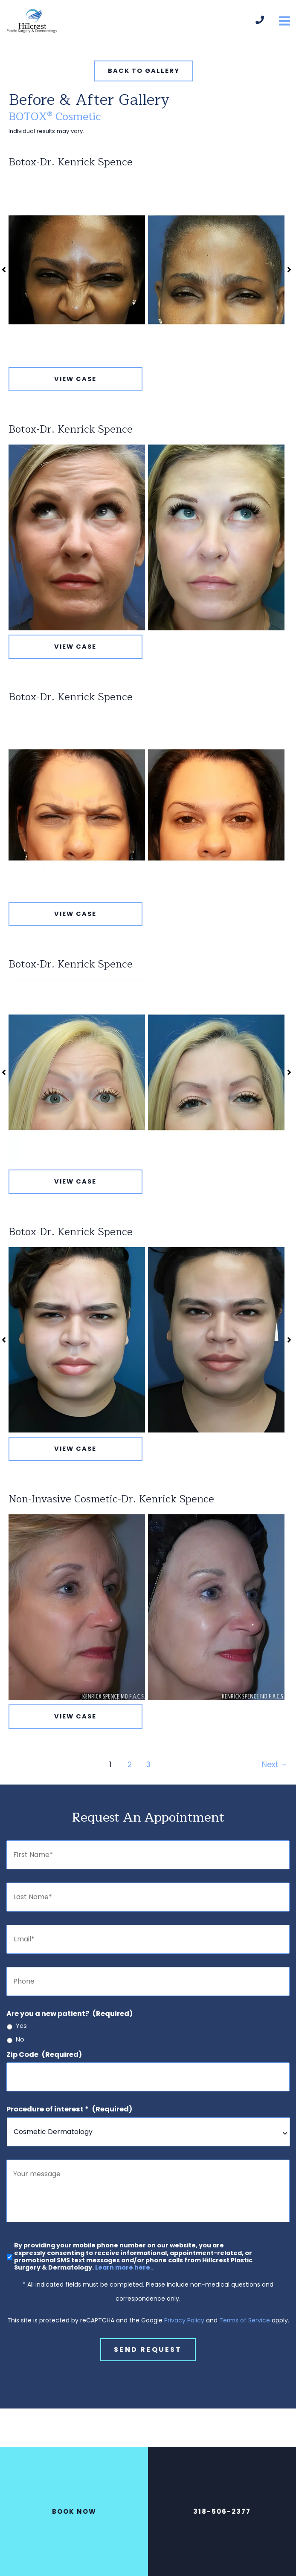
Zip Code (44, 2054)
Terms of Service (244, 2326)
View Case (75, 379)
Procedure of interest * (69, 2109)
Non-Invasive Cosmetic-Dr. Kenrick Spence (111, 1498)
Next (275, 1764)
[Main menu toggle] (284, 21)
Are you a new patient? (69, 2013)
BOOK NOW (74, 2511)
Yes (21, 2026)
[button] (143, 71)
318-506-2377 (222, 2511)
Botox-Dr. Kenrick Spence (71, 161)
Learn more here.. (124, 2273)
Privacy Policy (184, 2326)
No (20, 2039)
